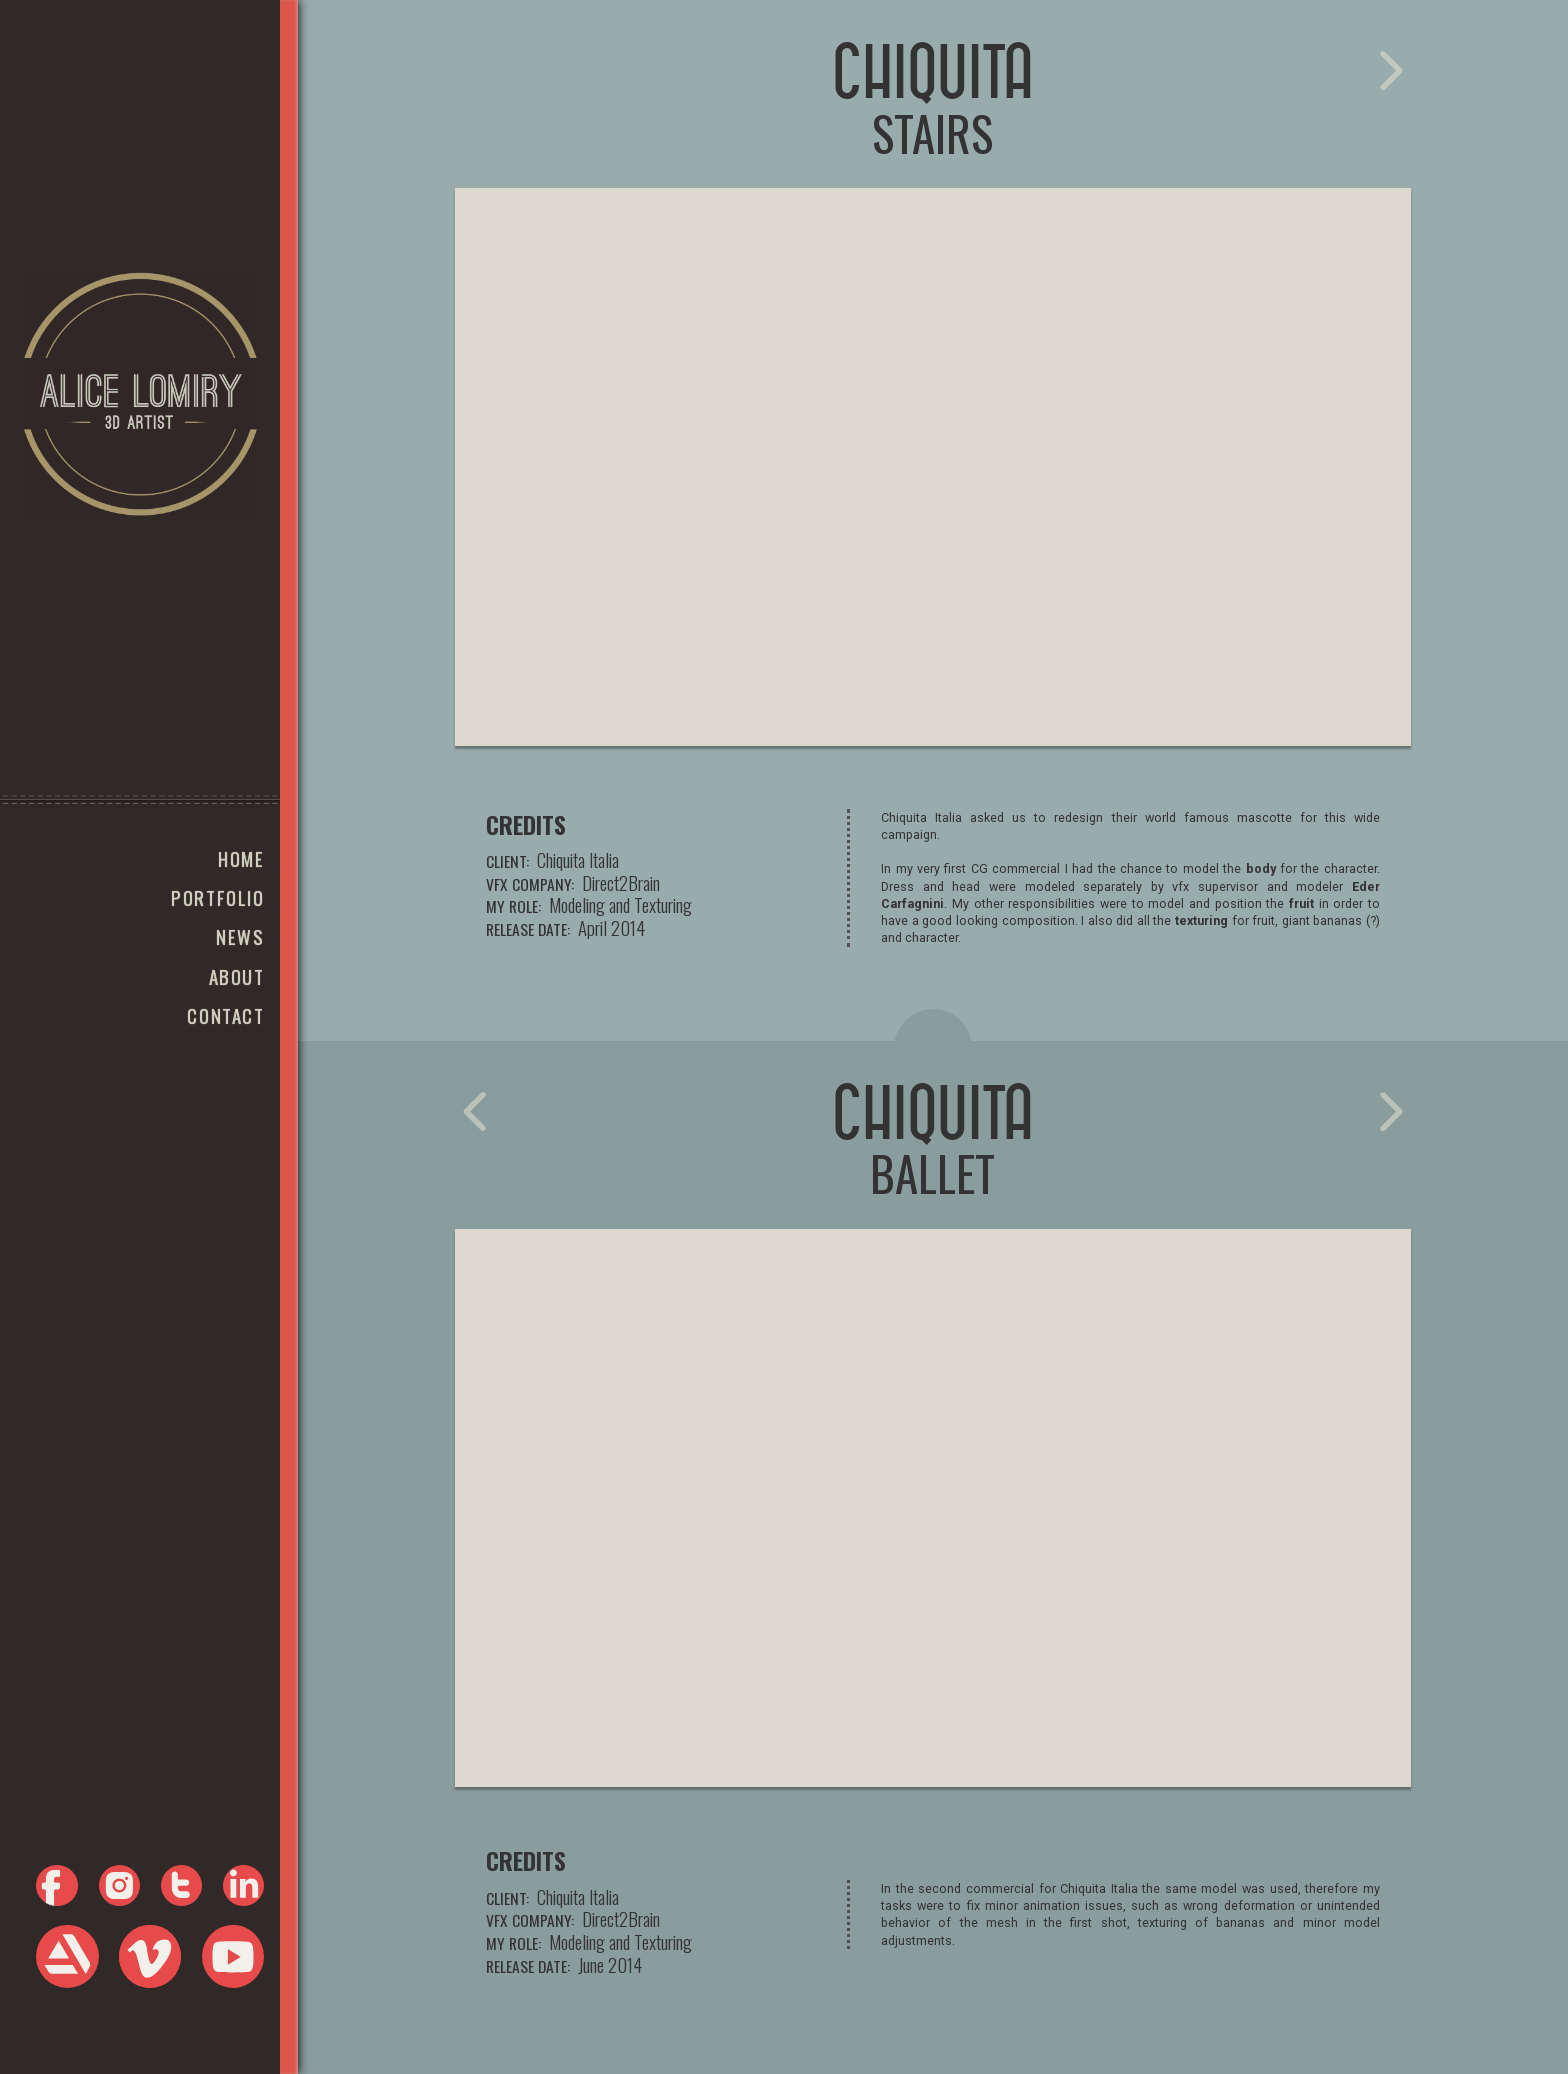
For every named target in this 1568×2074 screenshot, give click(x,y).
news (240, 936)
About (237, 976)
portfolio (217, 897)
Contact (225, 1015)
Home (241, 858)
